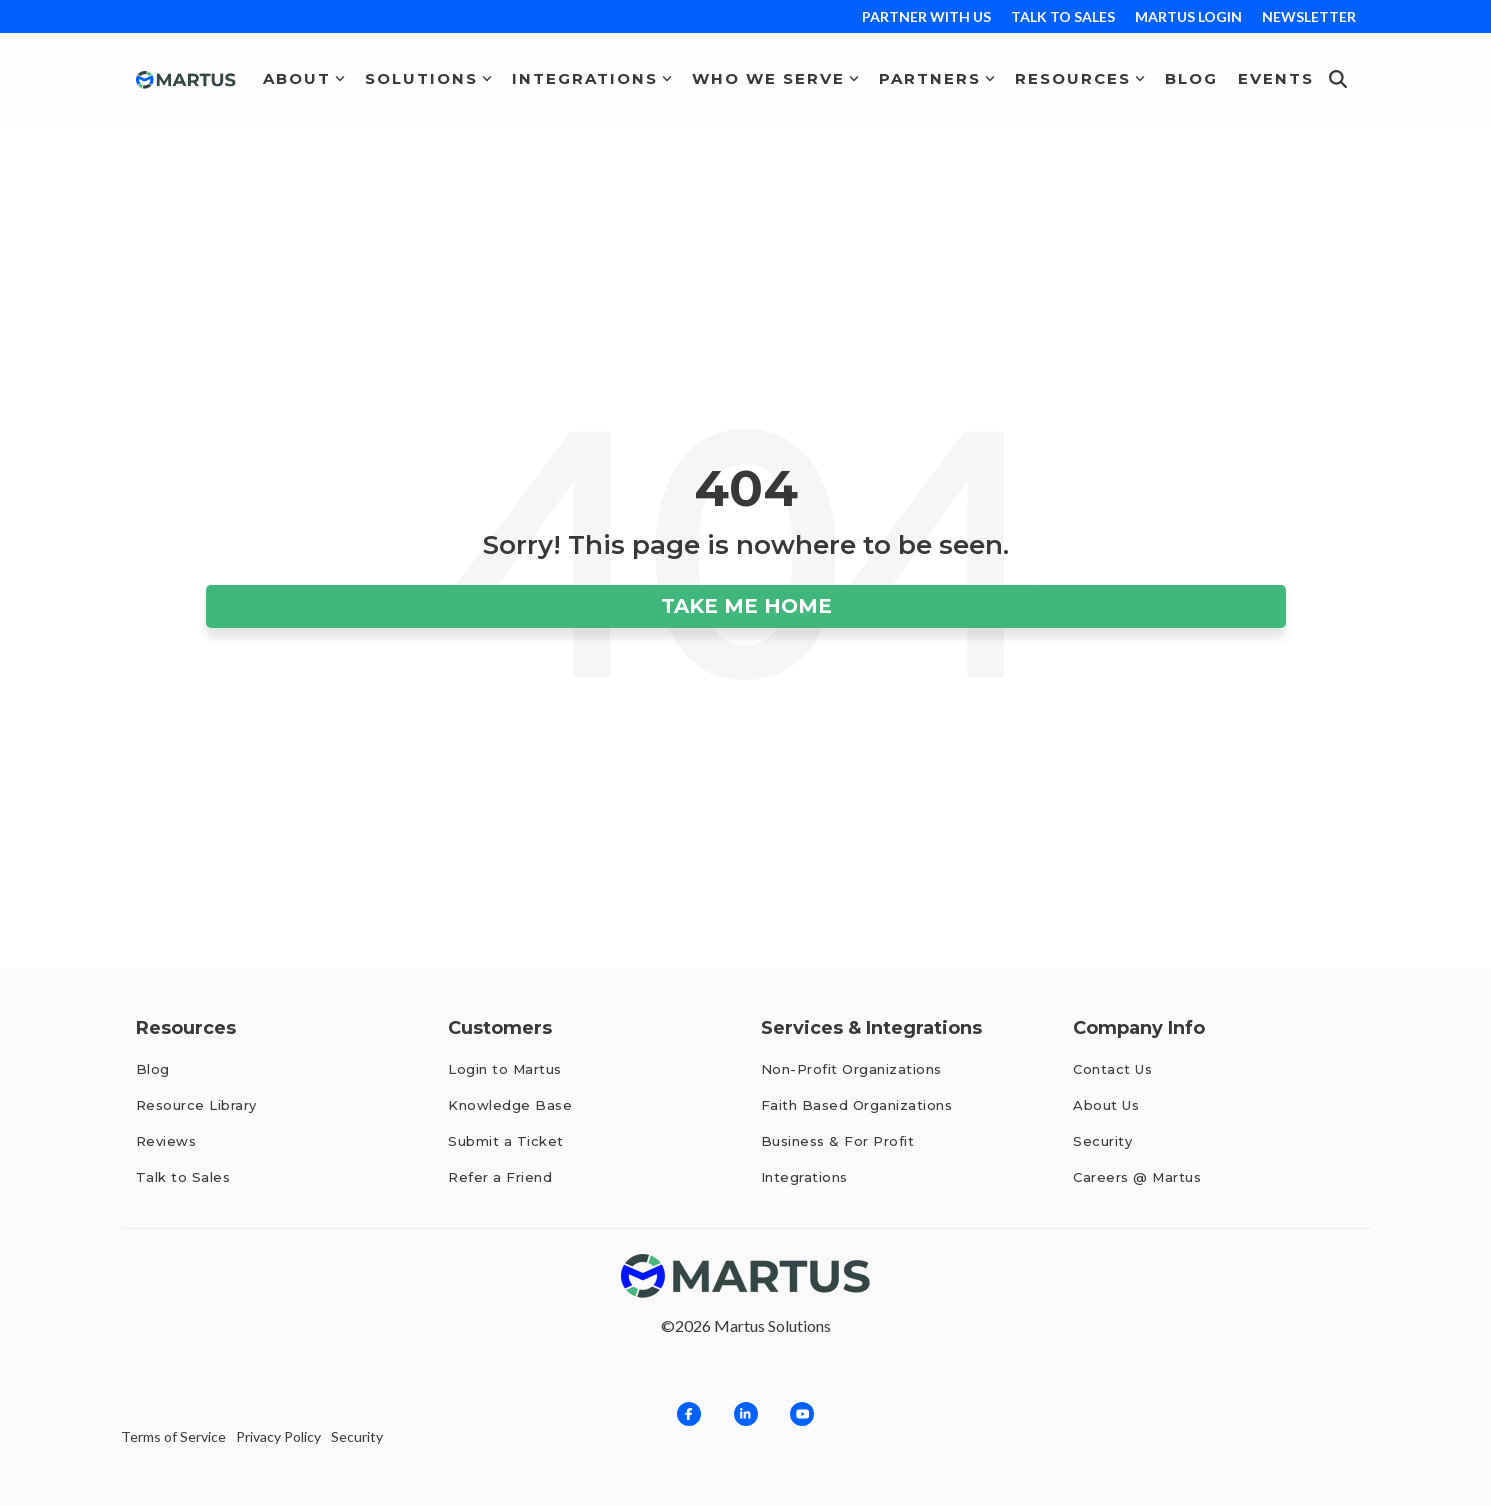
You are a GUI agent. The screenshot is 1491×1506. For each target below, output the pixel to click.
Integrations (592, 78)
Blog (1191, 78)
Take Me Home (745, 606)
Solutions (428, 78)
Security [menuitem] (1102, 1141)
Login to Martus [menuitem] (505, 1069)
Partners (937, 78)
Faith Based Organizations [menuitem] (857, 1105)
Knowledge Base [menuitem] (510, 1105)
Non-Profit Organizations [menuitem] (851, 1069)
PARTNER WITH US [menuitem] (926, 16)
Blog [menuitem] (153, 1069)
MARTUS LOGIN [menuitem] (1188, 16)
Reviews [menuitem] (168, 1141)
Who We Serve (775, 78)
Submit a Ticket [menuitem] (506, 1141)
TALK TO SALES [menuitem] (1063, 16)
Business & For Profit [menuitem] (838, 1141)
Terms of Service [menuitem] (173, 1436)
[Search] (1338, 78)
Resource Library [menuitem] (196, 1105)
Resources (1080, 78)
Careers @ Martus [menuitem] (1137, 1177)
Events (1276, 78)
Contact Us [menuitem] (1112, 1069)
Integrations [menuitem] (804, 1177)
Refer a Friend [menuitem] (500, 1177)
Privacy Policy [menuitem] (278, 1436)
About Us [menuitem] (1106, 1105)
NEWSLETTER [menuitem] (1309, 16)
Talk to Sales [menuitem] (183, 1177)
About (304, 78)
